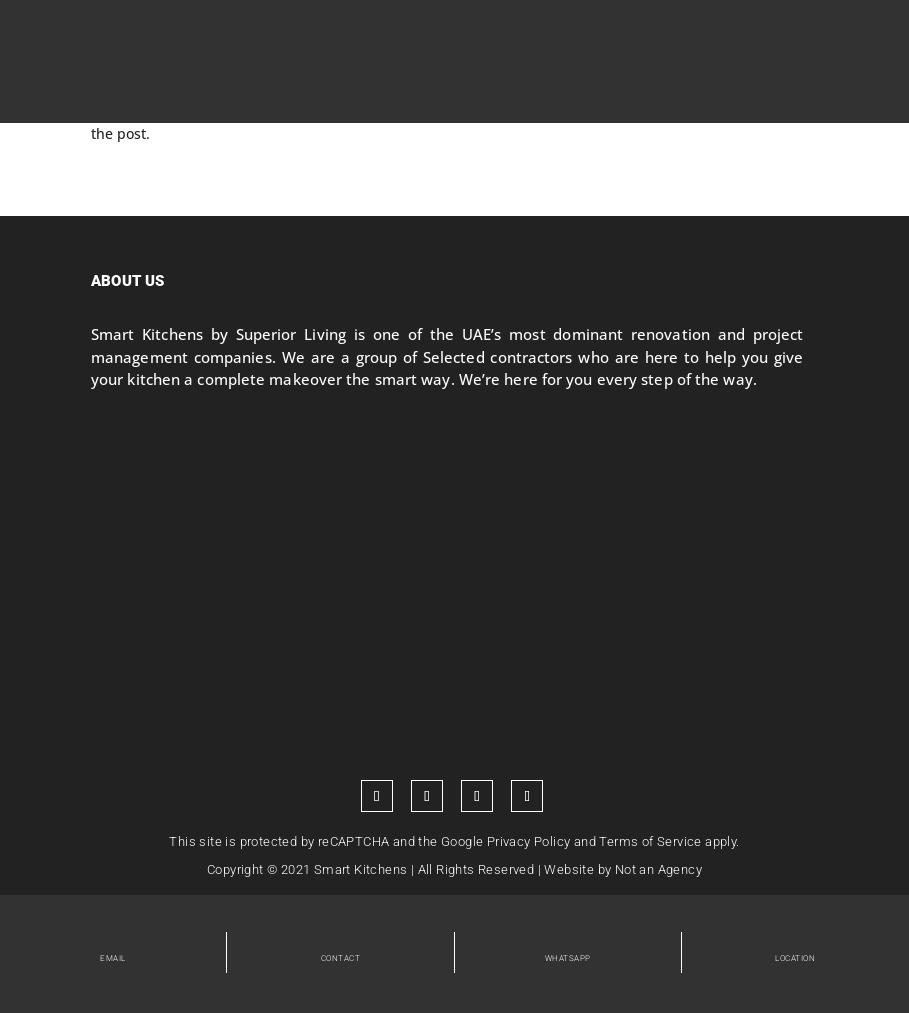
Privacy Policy (529, 841)
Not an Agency (658, 869)
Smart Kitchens (361, 869)
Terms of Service (650, 841)
